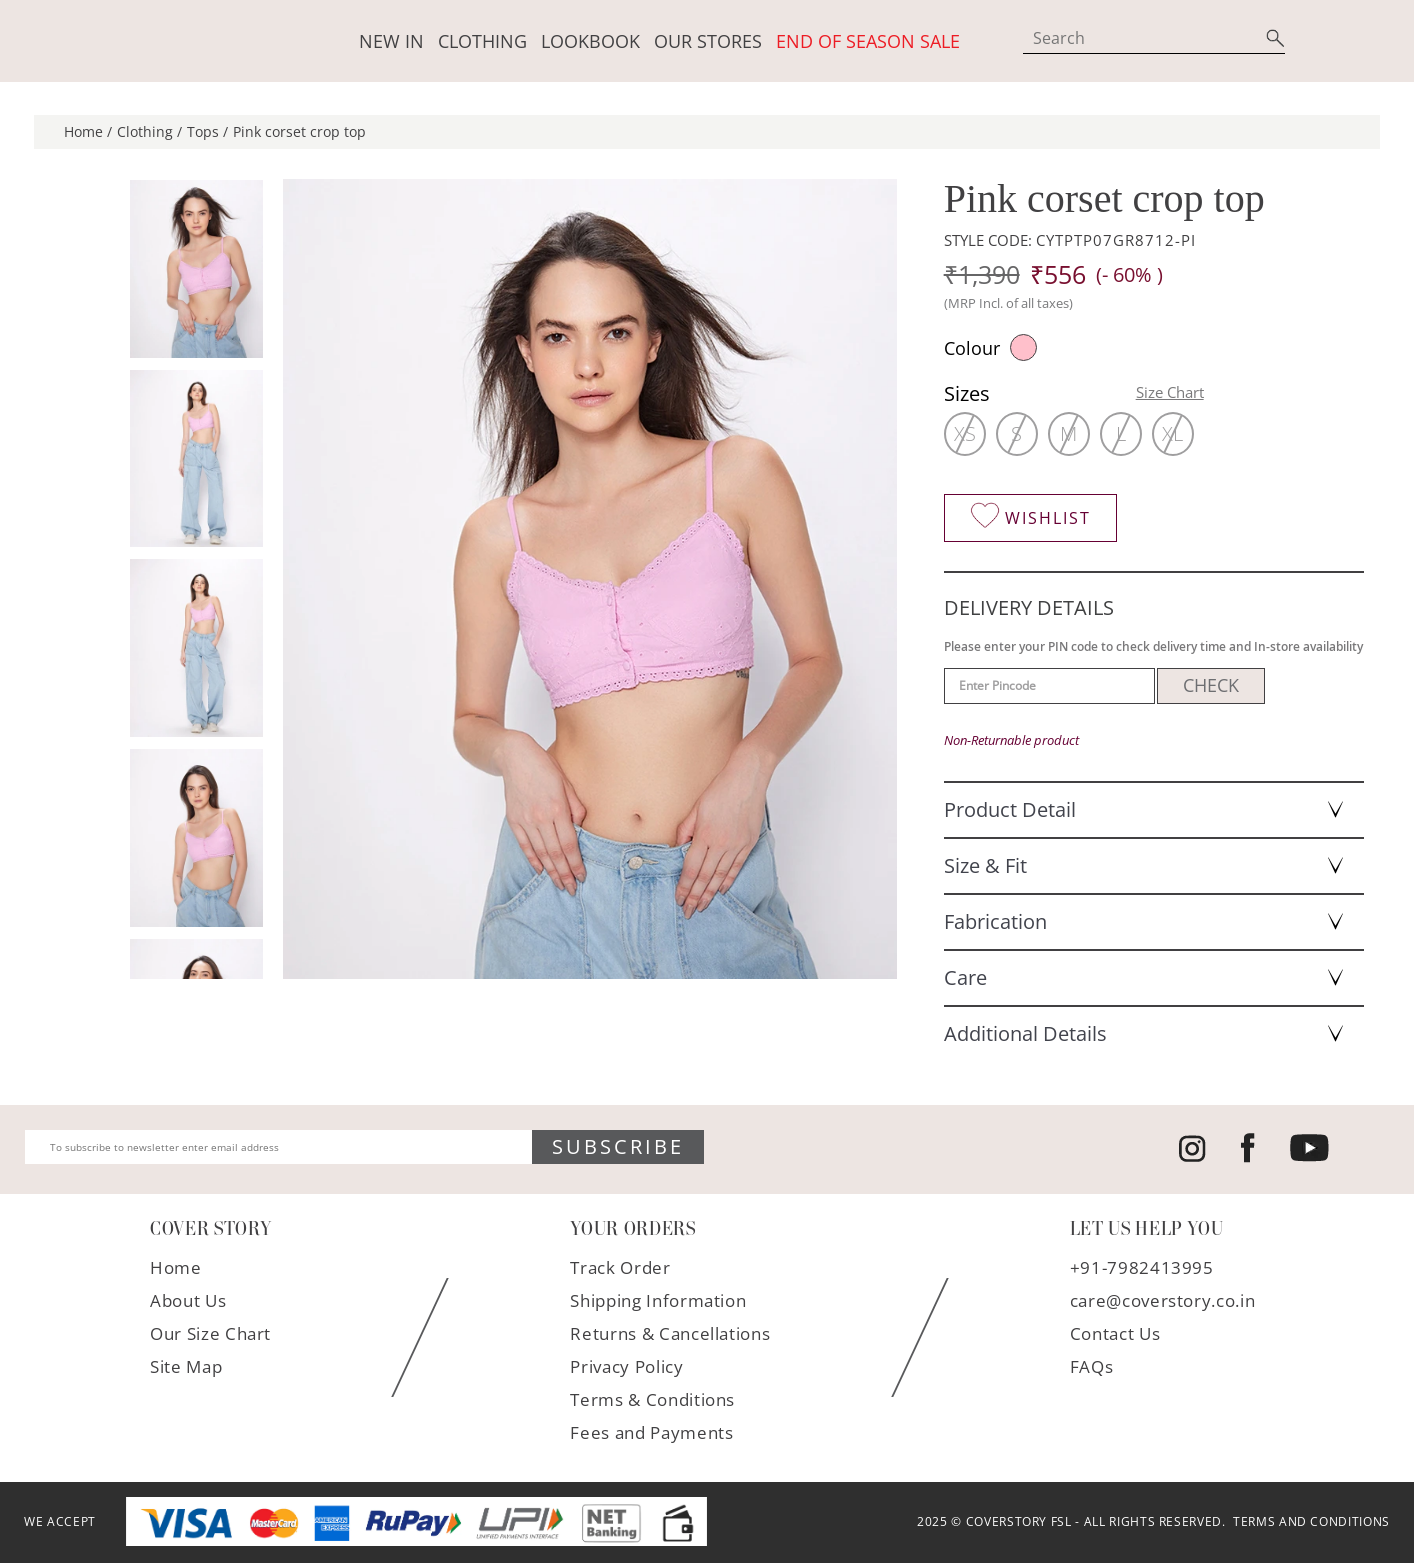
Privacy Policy (626, 1368)
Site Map (186, 1368)
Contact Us (1115, 1335)
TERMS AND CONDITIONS (1308, 1524)
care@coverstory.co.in (1163, 1302)
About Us (188, 1302)
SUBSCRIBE (618, 1149)
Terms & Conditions (652, 1401)
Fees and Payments (651, 1434)
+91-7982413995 (1142, 1269)
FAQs (1092, 1368)
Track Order (620, 1269)
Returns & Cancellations (670, 1335)
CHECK (1211, 688)
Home (176, 1269)
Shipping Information (658, 1302)
